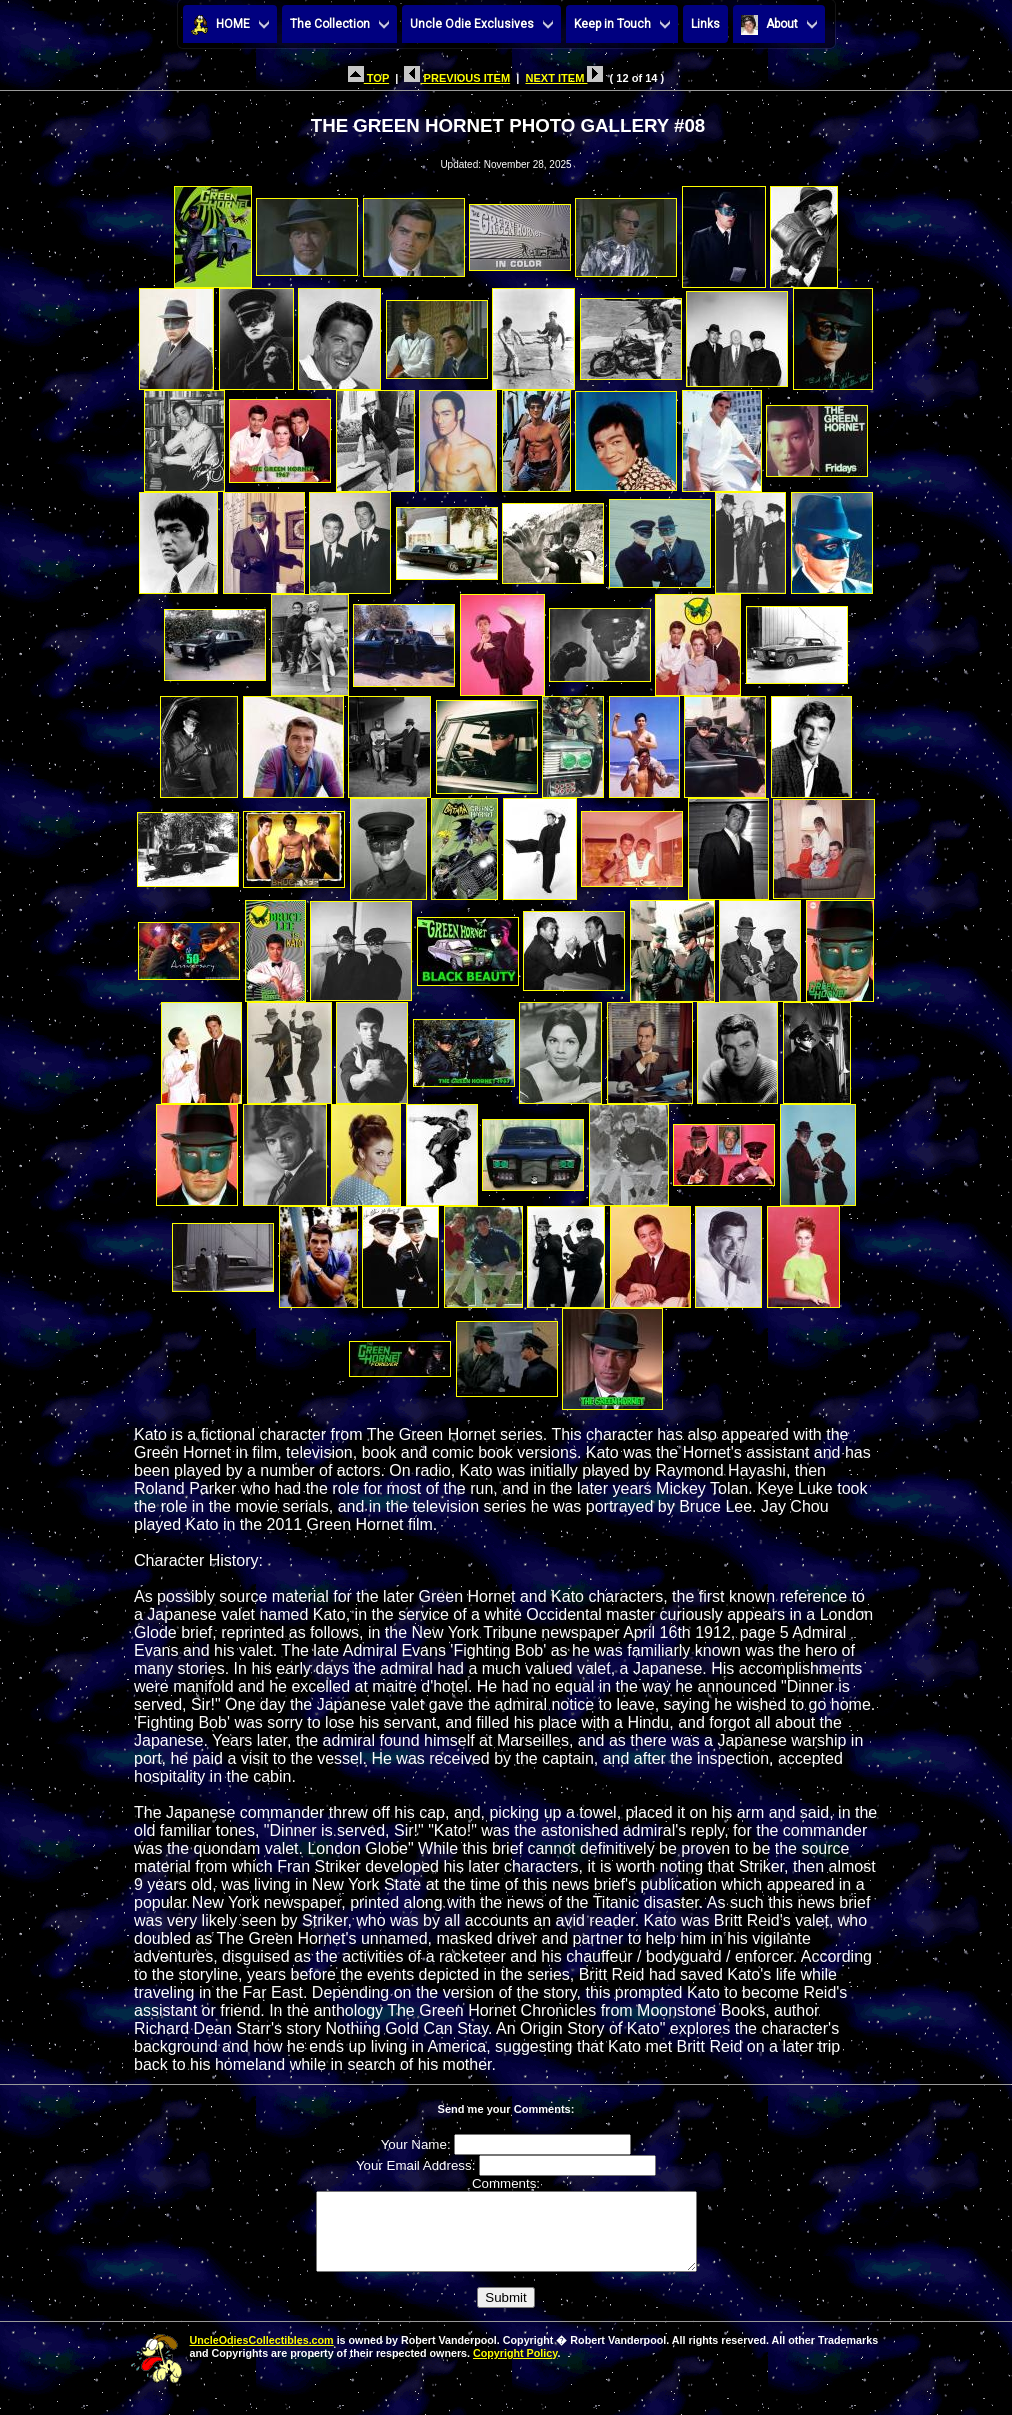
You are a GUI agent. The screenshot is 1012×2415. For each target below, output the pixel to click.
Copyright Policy (515, 2368)
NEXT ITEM (564, 78)
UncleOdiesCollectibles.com (262, 2355)
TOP (368, 78)
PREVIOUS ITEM (457, 78)
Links (705, 24)
